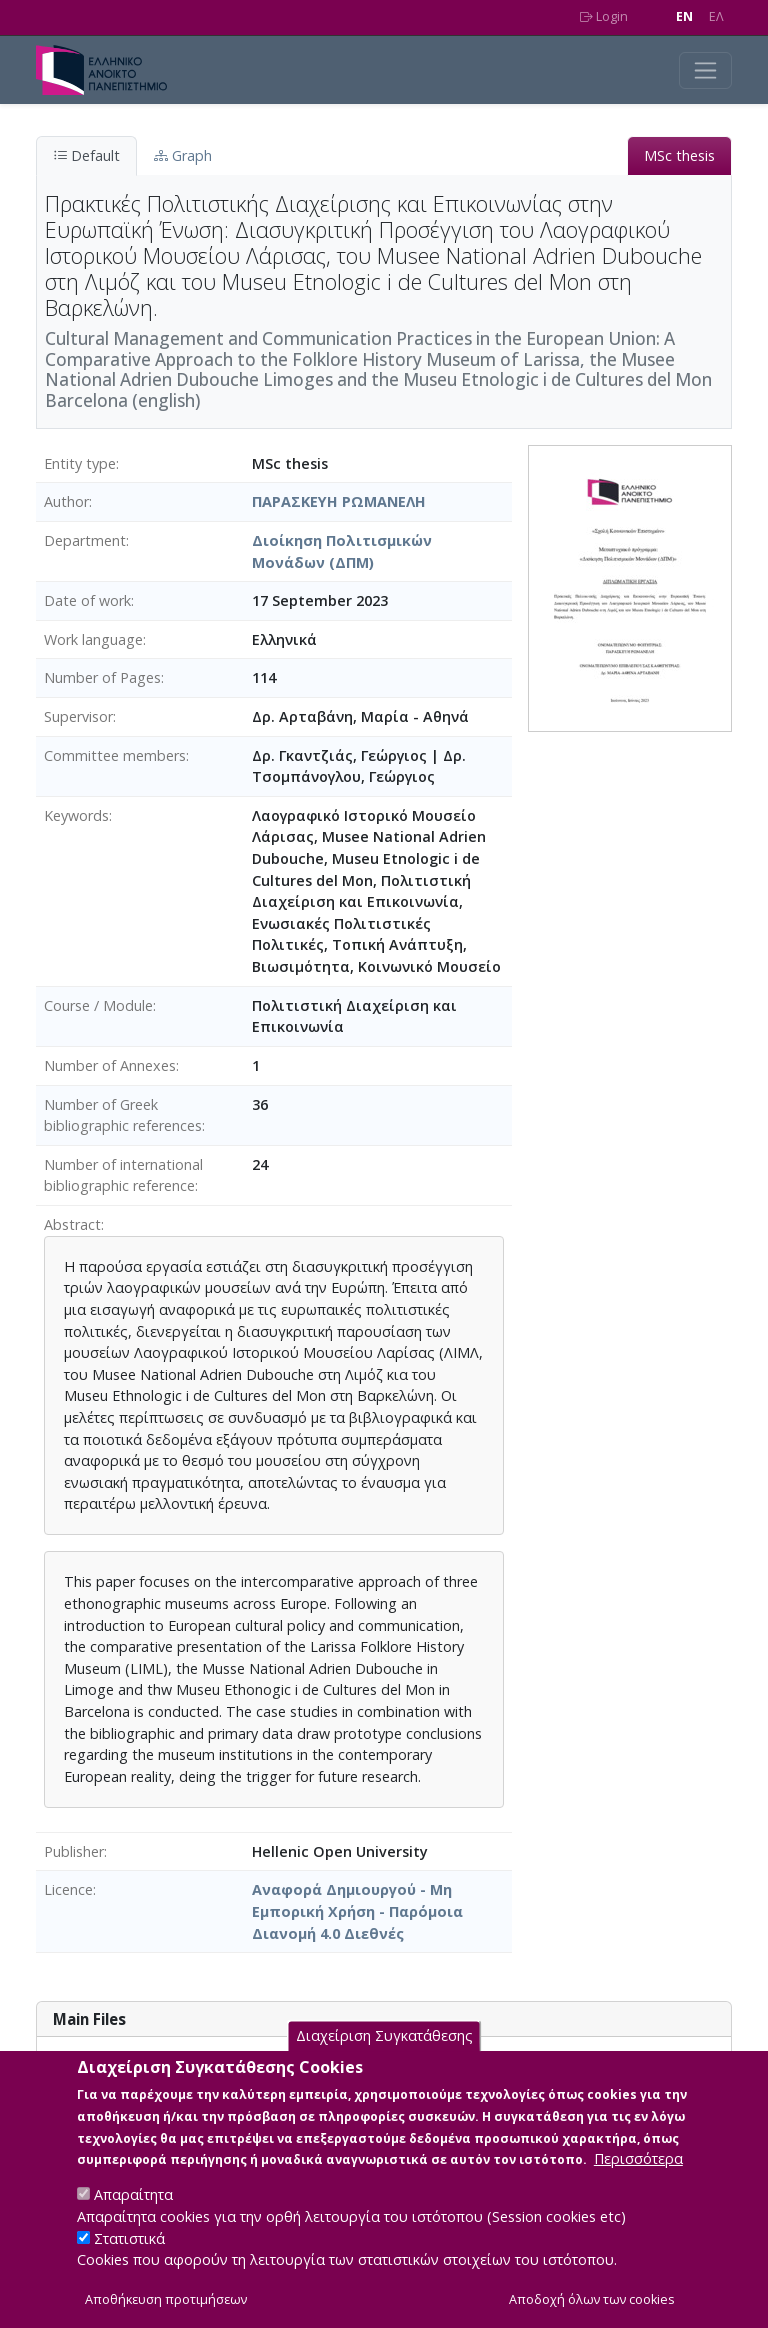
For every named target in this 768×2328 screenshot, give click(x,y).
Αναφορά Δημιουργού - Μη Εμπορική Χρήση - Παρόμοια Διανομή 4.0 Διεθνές (357, 1911)
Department (85, 540)
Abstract (72, 1224)
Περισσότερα (638, 2180)
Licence (68, 1889)
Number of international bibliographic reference (123, 1175)
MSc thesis (679, 155)
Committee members (115, 755)
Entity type (80, 463)
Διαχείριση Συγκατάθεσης (384, 2057)
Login (604, 16)
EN (684, 16)
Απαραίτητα (133, 2216)
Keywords (76, 815)
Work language (93, 639)
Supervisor (78, 716)
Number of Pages (102, 677)
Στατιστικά (129, 2259)
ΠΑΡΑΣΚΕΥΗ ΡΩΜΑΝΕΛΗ (339, 501)
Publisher (74, 1851)
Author (66, 501)
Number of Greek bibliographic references (123, 1115)
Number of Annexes (110, 1065)
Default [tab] (86, 155)
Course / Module (98, 1005)
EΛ (716, 16)
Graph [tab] (183, 155)
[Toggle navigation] (705, 70)
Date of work (87, 600)
